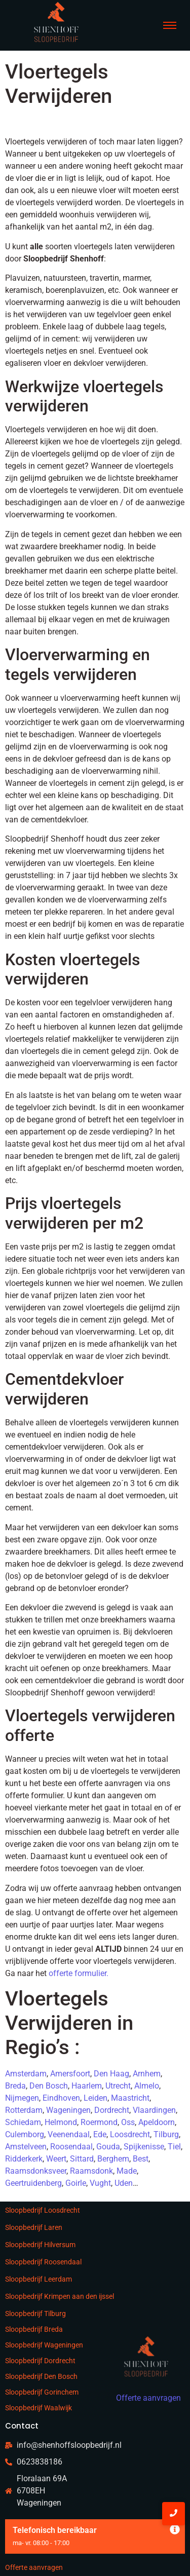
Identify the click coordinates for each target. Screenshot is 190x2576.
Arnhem (147, 2073)
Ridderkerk (24, 2159)
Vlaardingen (154, 2110)
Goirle (75, 2183)
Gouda (108, 2146)
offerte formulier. (78, 1973)
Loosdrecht (130, 2134)
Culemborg (24, 2134)
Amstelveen (26, 2146)
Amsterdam (26, 2073)
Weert (56, 2159)
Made (127, 2171)
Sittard (82, 2159)
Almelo (146, 2086)
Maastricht (130, 2098)
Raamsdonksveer (35, 2171)
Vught (100, 2183)
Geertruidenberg (33, 2183)
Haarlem (86, 2086)
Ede (99, 2134)
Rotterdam (24, 2110)
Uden (124, 2183)
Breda (15, 2086)
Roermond (99, 2122)
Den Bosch (48, 2086)
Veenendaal (69, 2134)
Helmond (61, 2122)
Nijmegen (22, 2098)
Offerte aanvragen (34, 2567)
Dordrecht (111, 2110)
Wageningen (68, 2110)
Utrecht (118, 2086)
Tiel (174, 2146)
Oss (128, 2122)
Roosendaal (71, 2146)
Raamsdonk (91, 2171)
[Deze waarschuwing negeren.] (174, 2530)
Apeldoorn (156, 2122)
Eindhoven (61, 2098)
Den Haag (111, 2073)
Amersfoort (70, 2073)
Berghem (113, 2159)
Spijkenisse (144, 2146)
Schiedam (23, 2122)
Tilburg (166, 2134)
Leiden (95, 2098)
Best (140, 2159)
